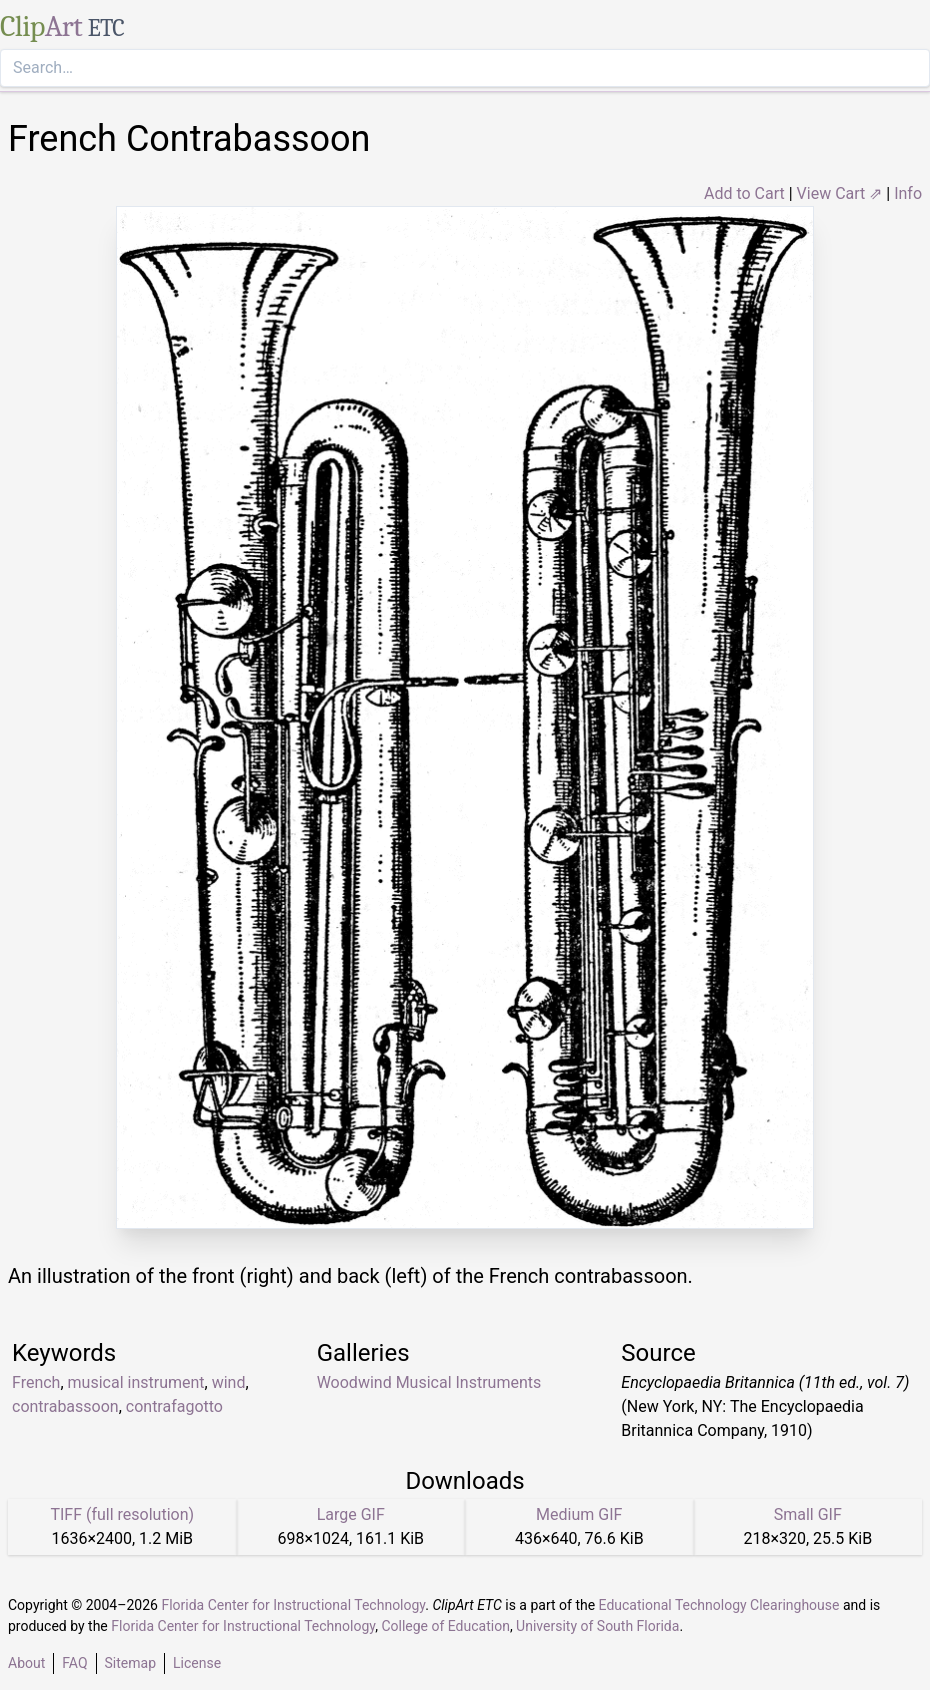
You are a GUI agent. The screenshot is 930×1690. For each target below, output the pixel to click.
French (36, 1382)
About (26, 1663)
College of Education (445, 1626)
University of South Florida (597, 1626)
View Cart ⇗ (840, 193)
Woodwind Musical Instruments (429, 1382)
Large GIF (351, 1514)
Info (908, 193)
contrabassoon (65, 1406)
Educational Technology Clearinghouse (719, 1605)
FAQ (74, 1663)
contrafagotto (174, 1406)
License (197, 1663)
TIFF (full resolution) (122, 1514)
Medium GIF (579, 1514)
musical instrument (136, 1382)
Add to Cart (744, 193)
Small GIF (808, 1514)
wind (229, 1382)
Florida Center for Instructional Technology (293, 1605)
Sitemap (130, 1663)
